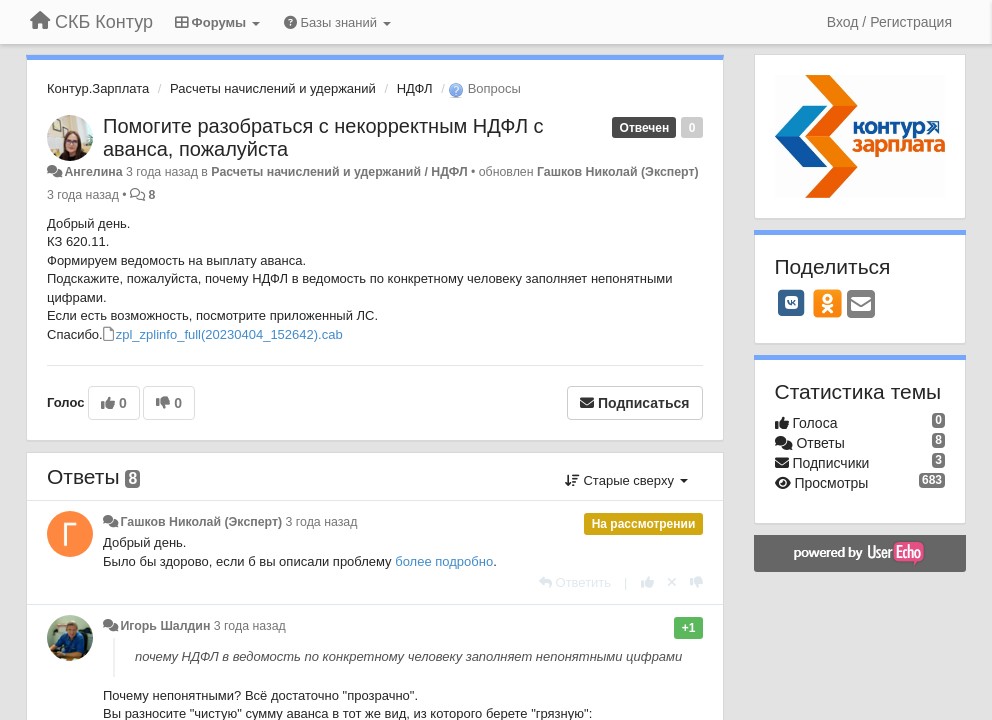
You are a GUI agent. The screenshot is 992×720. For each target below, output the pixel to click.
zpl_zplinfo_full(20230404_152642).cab (229, 334)
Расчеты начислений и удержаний (273, 88)
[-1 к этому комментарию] (696, 582)
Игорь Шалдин (165, 626)
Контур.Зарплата (98, 88)
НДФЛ (415, 88)
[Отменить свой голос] (672, 582)
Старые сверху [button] (626, 480)
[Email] (861, 305)
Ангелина (93, 172)
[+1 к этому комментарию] (647, 582)
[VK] (792, 303)
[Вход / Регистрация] (889, 22)
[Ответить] (575, 582)
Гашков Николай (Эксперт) (618, 172)
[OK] (827, 303)
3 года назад (322, 522)
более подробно (444, 561)
